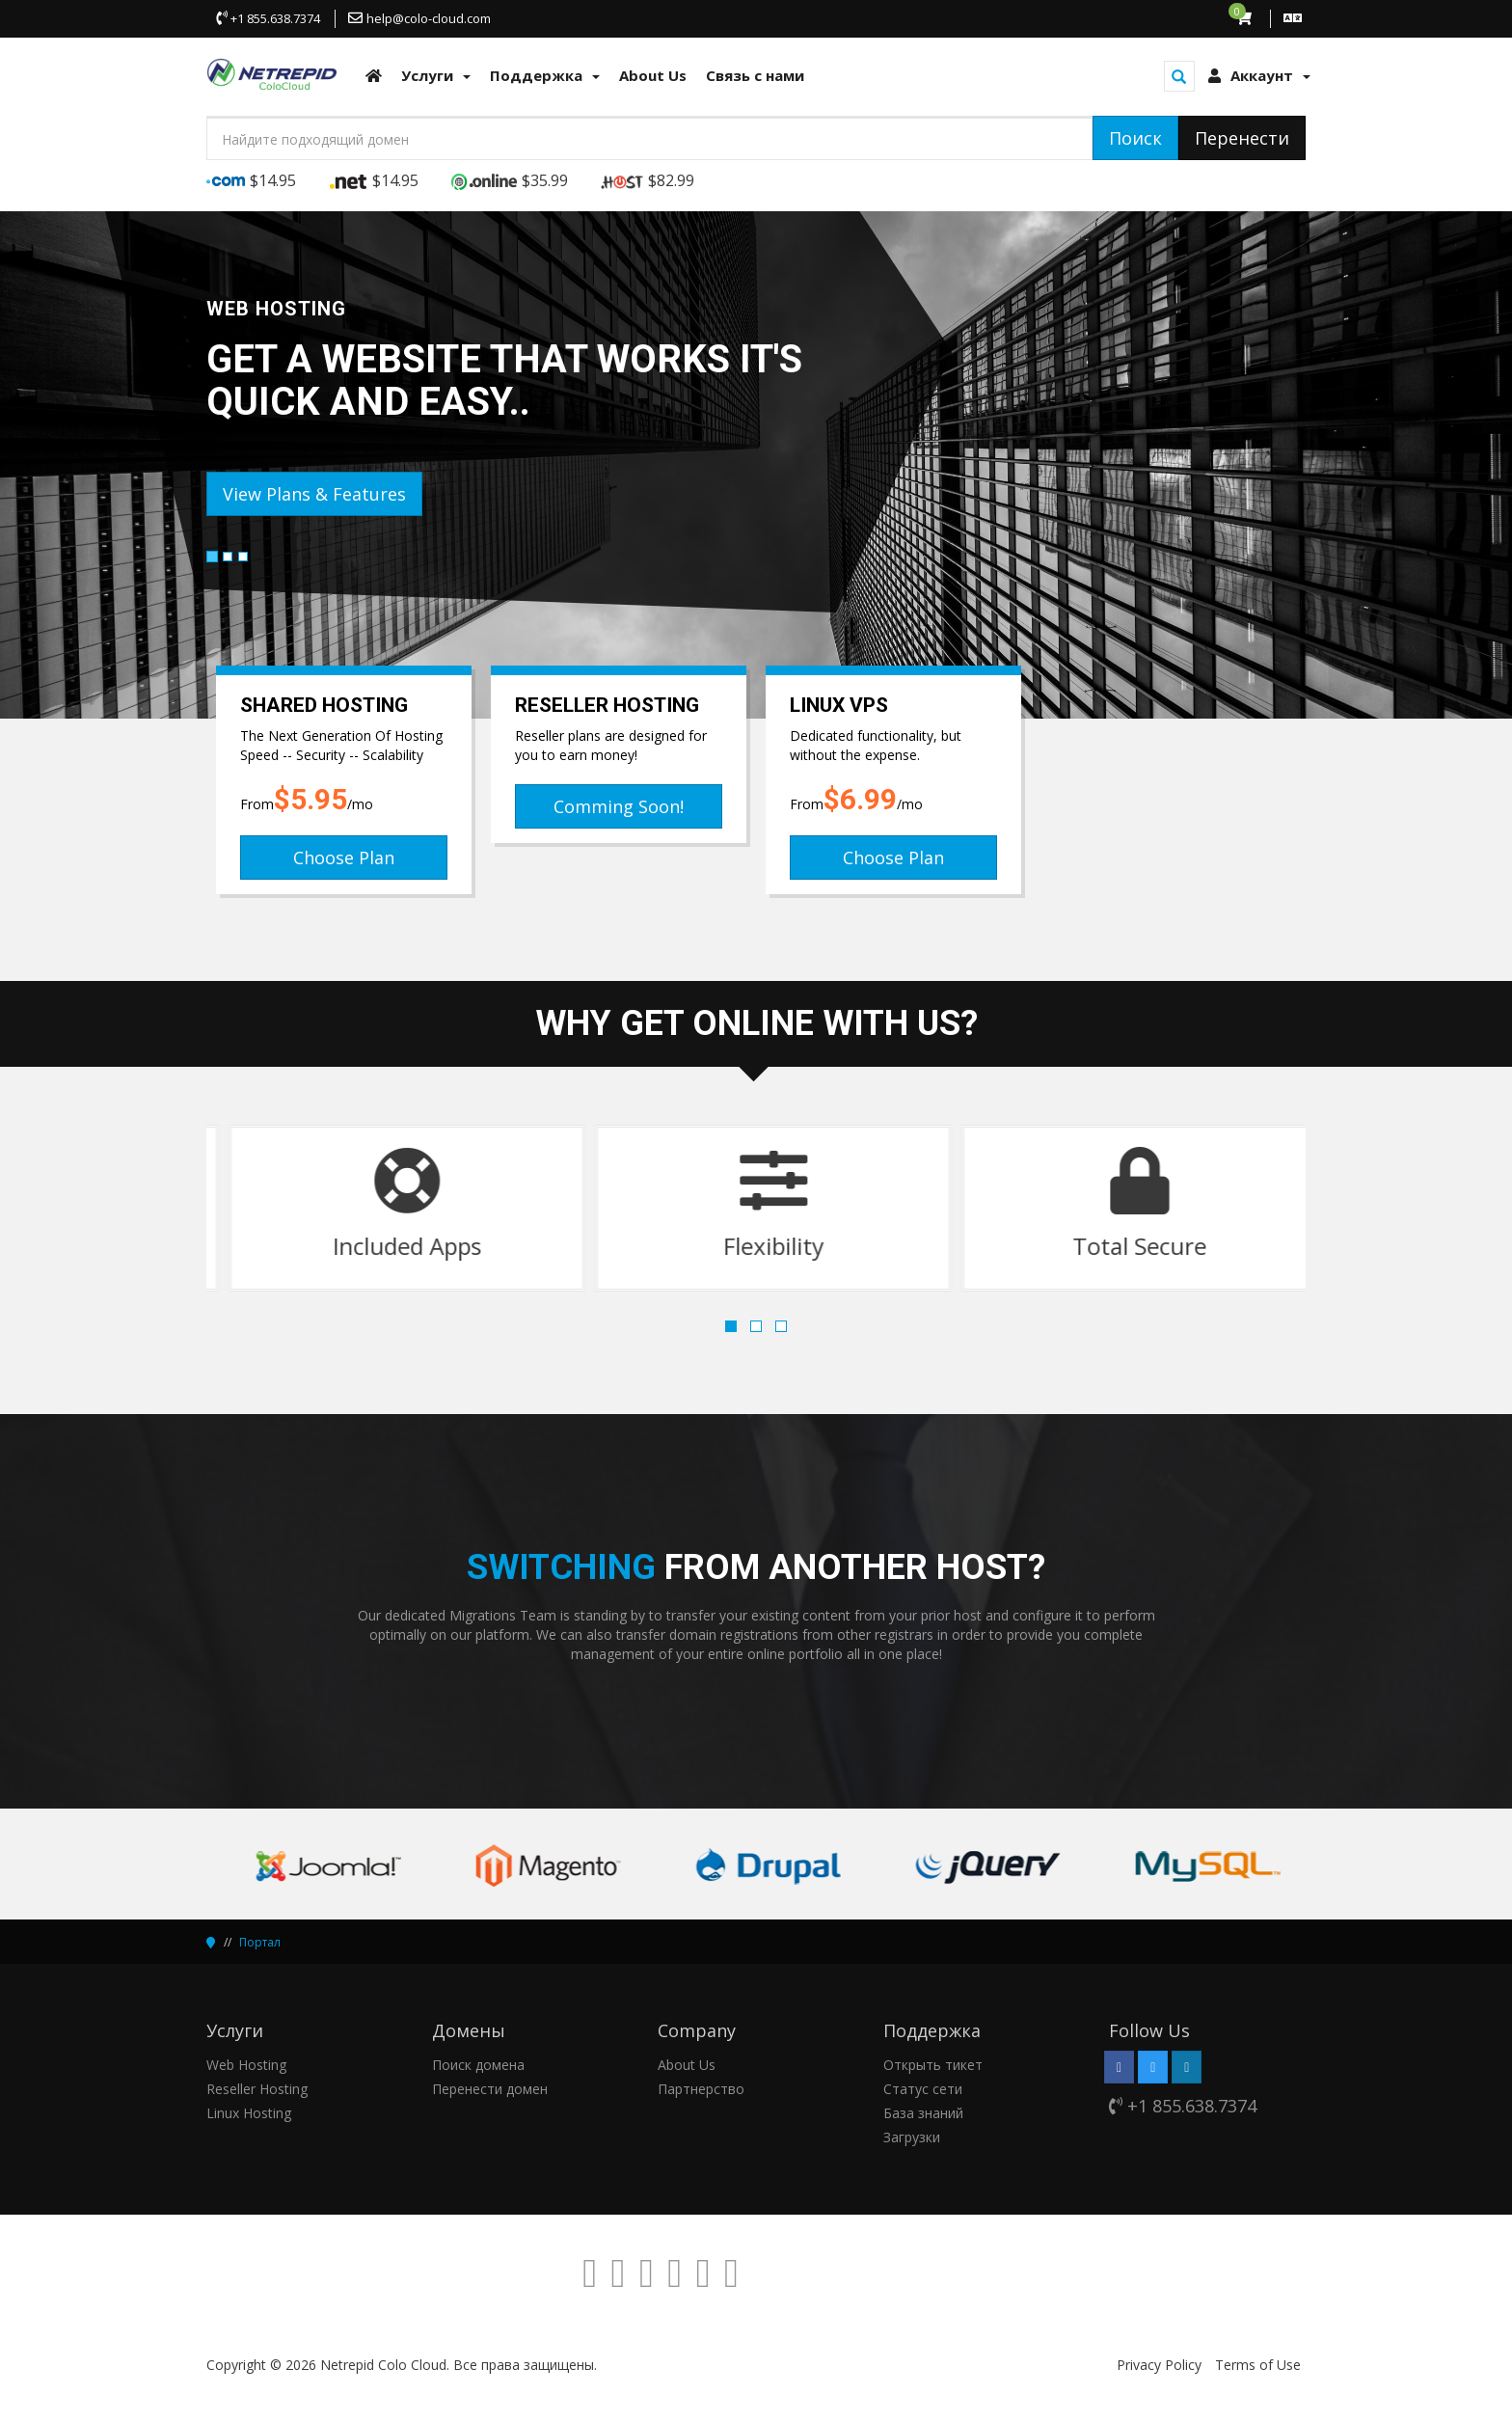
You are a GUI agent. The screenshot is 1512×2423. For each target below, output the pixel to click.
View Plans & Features (314, 493)
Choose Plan (343, 857)
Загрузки (911, 2137)
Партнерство (701, 2089)
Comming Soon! (619, 806)
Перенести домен (490, 2089)
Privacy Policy (1159, 2364)
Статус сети (922, 2089)
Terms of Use (1258, 2364)
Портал (260, 1942)
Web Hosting (246, 2064)
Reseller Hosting (257, 2089)
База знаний (923, 2113)
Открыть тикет (933, 2064)
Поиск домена (478, 2064)
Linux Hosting (248, 2113)
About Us (687, 2064)
